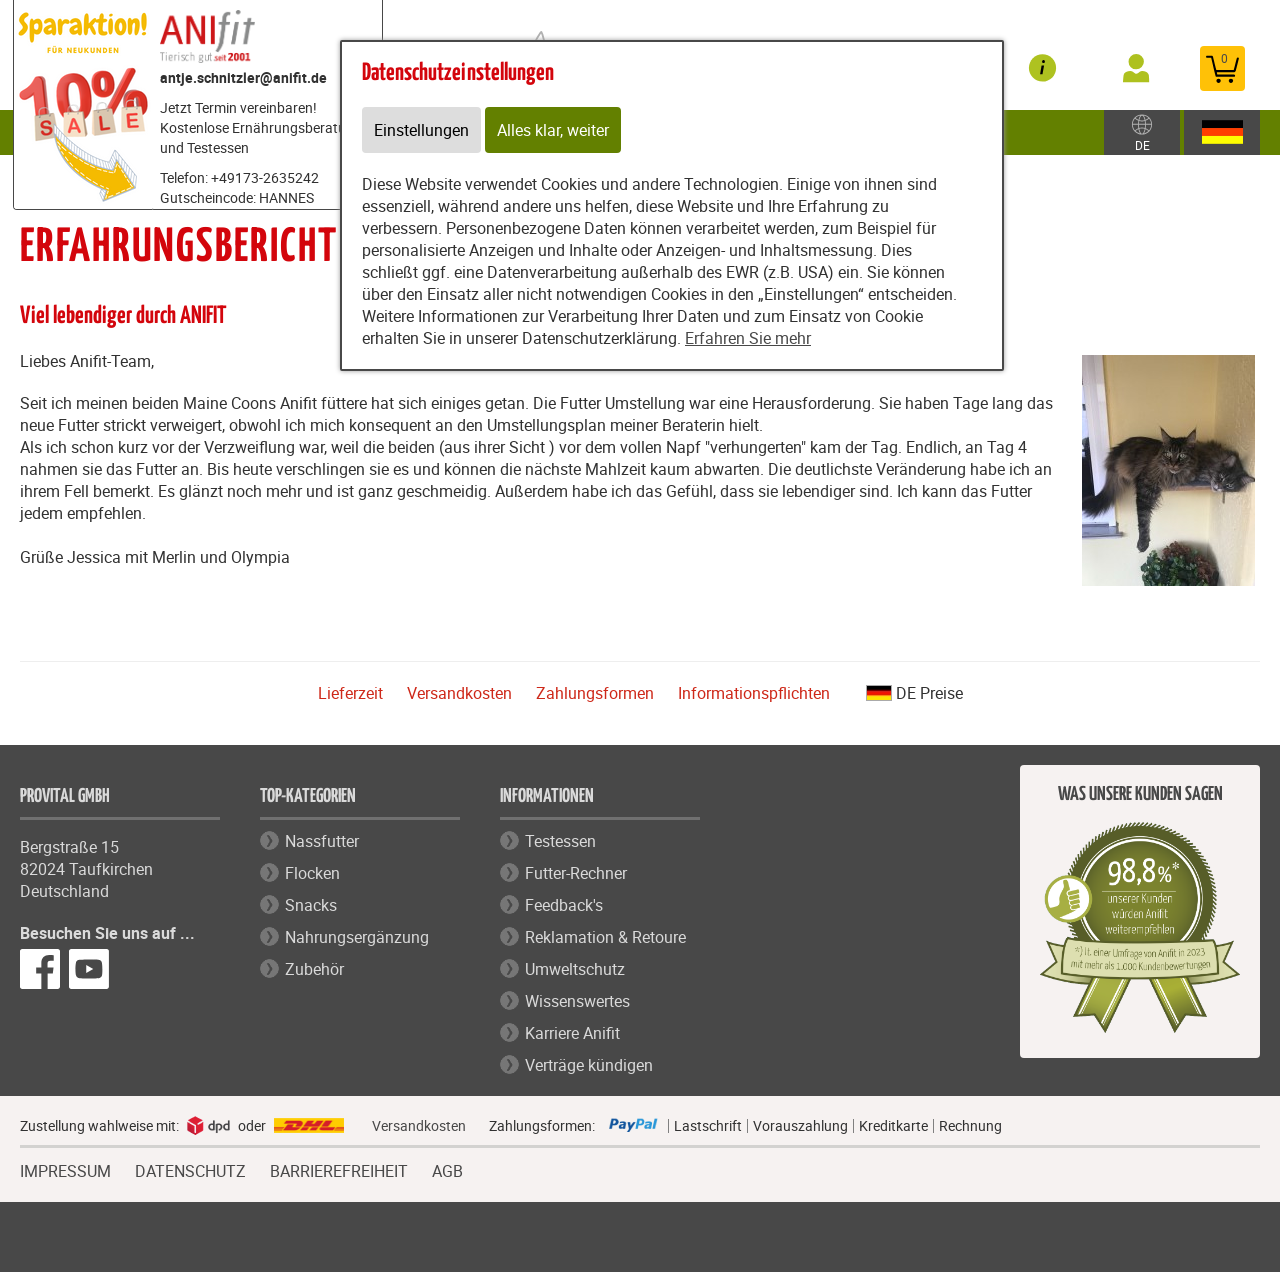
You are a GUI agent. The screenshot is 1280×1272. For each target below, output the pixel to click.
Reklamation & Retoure (605, 937)
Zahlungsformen (595, 693)
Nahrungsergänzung (357, 937)
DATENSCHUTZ (190, 1169)
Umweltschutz (575, 969)
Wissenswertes (577, 1001)
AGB (447, 1171)
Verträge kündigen (589, 1065)
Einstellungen (421, 130)
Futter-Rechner (576, 873)
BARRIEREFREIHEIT (339, 1169)
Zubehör (314, 969)
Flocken (312, 873)
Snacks (311, 905)
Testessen (560, 841)
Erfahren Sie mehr (748, 338)
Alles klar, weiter (553, 130)
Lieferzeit (350, 693)
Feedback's (564, 905)
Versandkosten (459, 693)
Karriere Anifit (572, 1033)
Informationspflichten (754, 693)
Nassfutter (322, 841)
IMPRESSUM (65, 1169)
